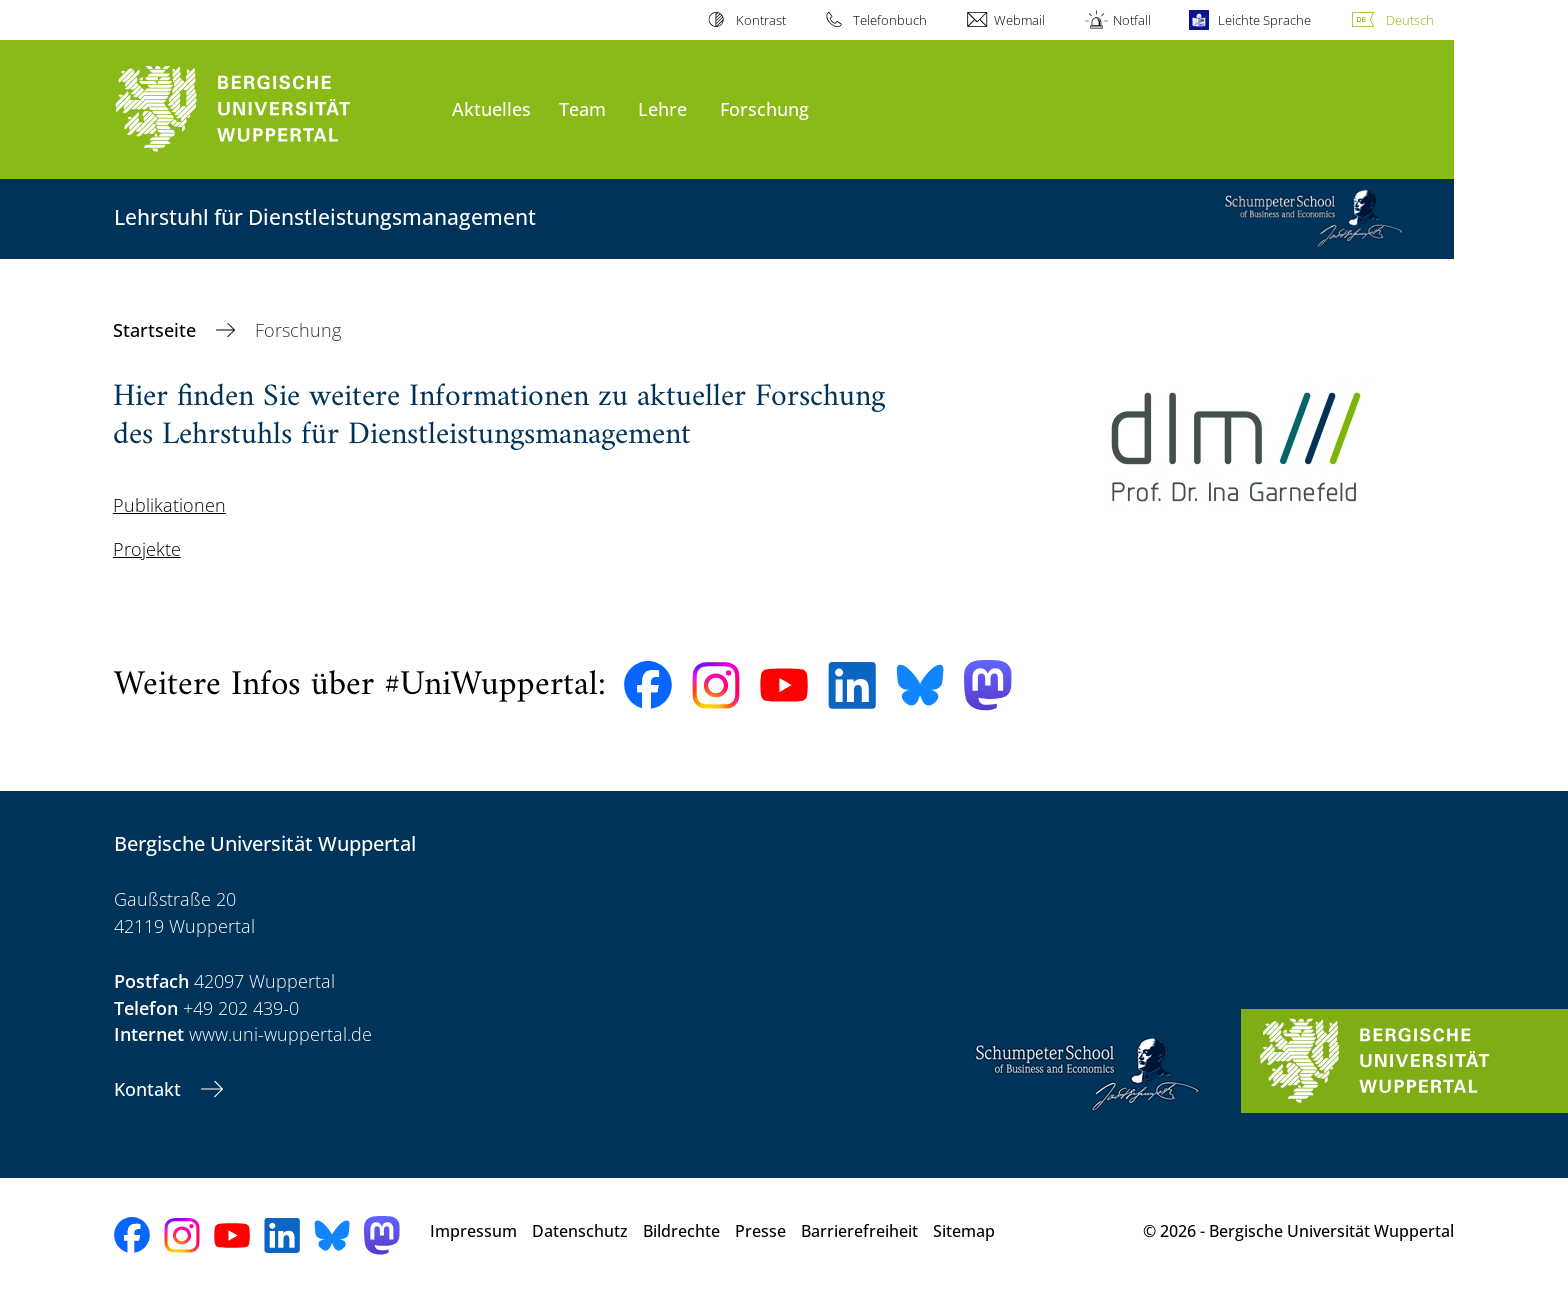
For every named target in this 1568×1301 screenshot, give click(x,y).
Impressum (473, 1231)
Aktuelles (491, 108)
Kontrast (761, 20)
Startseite (157, 330)
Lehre (662, 108)
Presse (760, 1231)
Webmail (1019, 20)
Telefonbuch (890, 20)
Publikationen (169, 505)
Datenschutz (580, 1231)
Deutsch (1410, 20)
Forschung (764, 108)
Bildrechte (681, 1231)
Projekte (147, 549)
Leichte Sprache (1264, 20)
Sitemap (964, 1231)
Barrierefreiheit (859, 1231)
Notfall (1132, 20)
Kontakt (150, 1089)
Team (582, 108)
